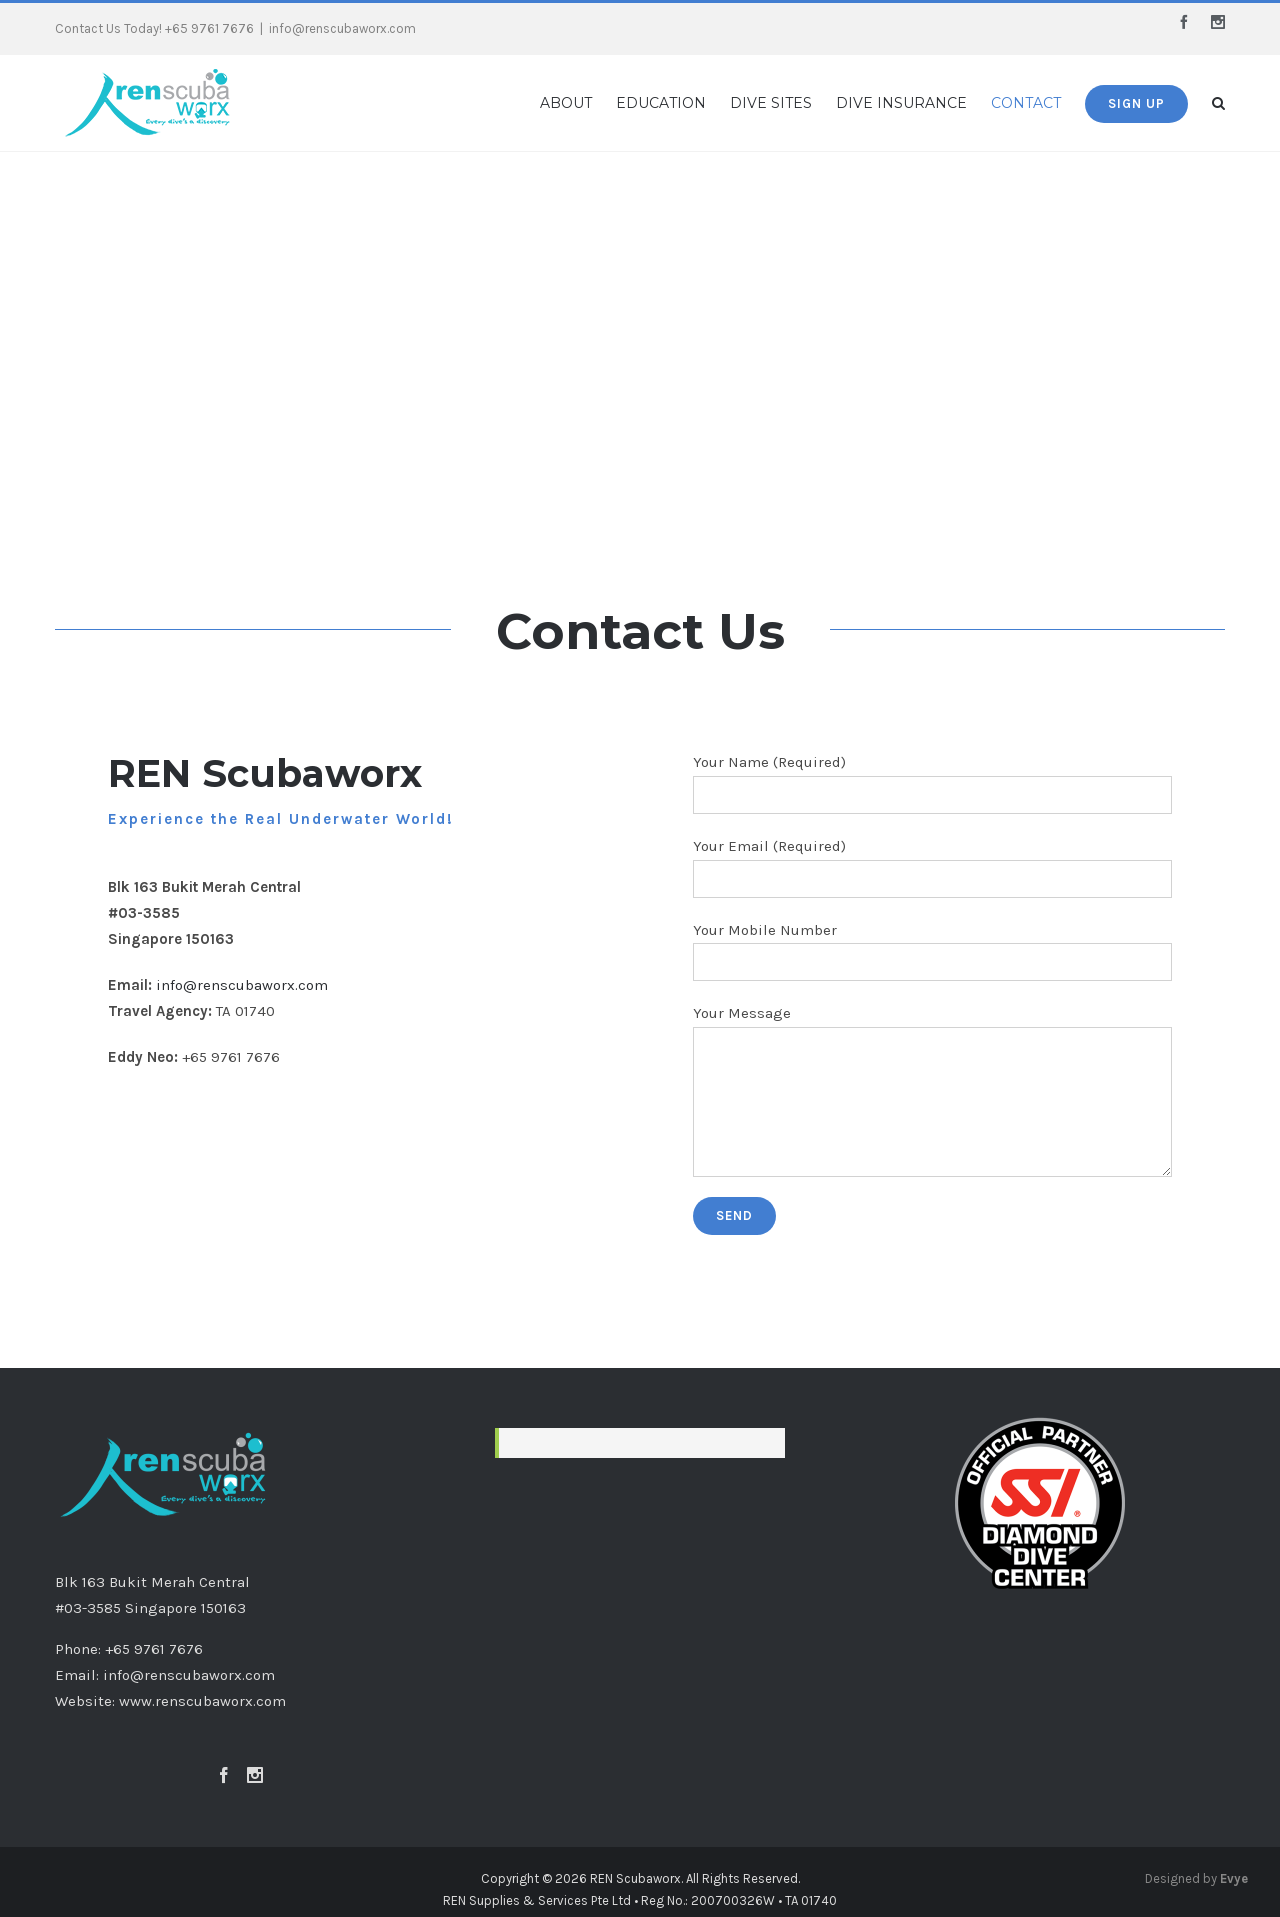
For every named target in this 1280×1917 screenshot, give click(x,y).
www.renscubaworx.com (202, 1701)
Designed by (1196, 1878)
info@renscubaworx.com (342, 28)
